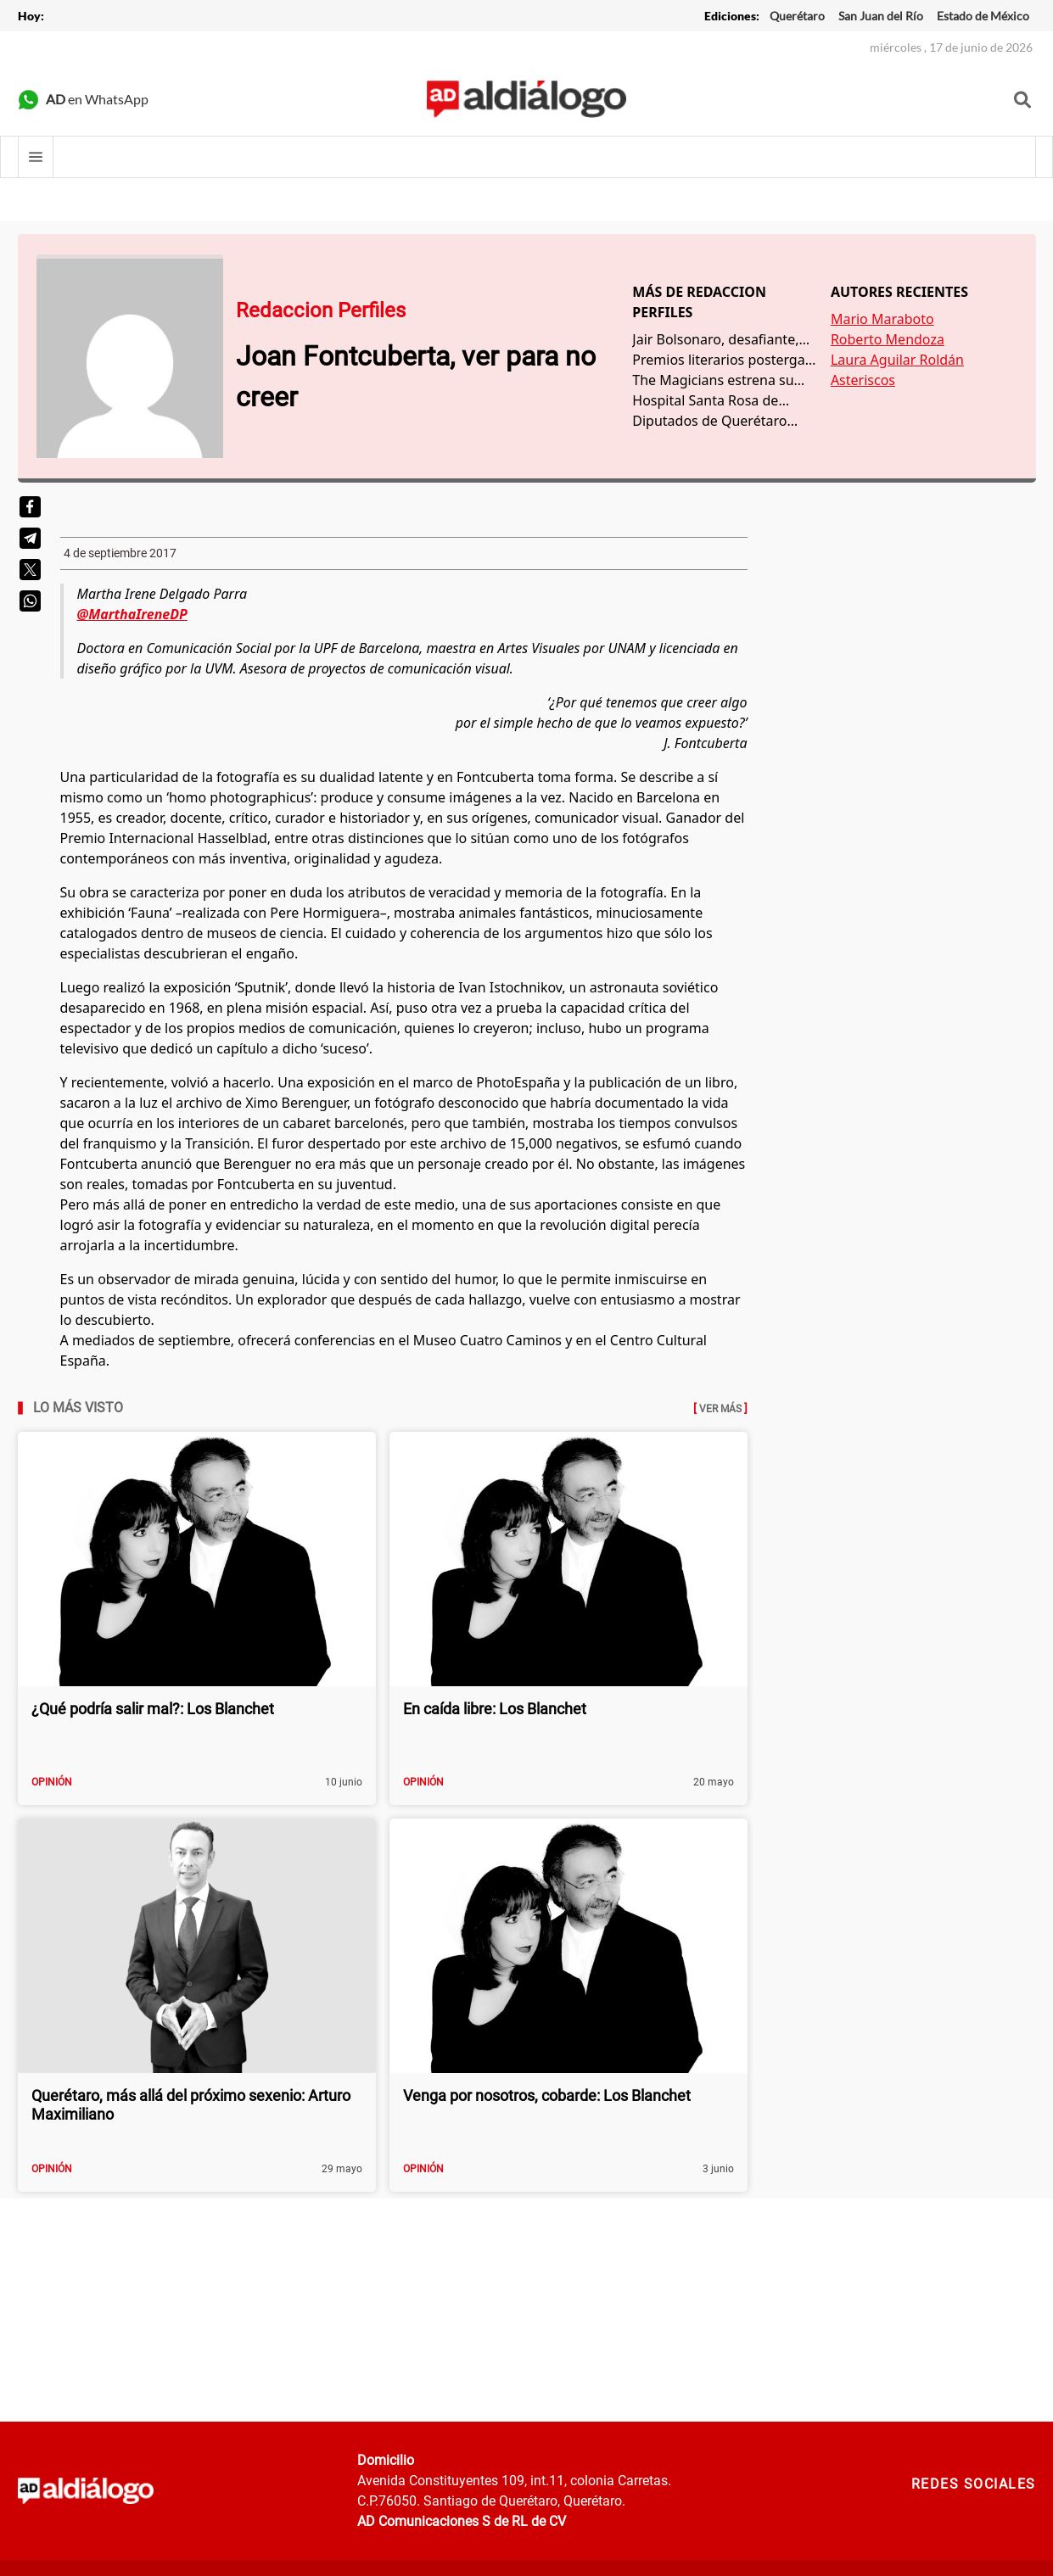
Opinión (51, 1782)
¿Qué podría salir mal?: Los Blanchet (152, 1709)
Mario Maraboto (882, 319)
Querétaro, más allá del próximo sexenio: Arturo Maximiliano (190, 2105)
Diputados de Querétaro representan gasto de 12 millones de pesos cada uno (720, 421)
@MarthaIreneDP (132, 614)
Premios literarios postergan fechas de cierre (722, 360)
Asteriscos (863, 380)
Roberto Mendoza (887, 339)
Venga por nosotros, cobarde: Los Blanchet (547, 2095)
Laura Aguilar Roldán (897, 359)
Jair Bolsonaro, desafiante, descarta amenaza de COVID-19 (715, 339)
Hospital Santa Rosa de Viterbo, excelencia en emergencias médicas (705, 401)
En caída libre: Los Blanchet (494, 1709)
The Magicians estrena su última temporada (712, 380)
